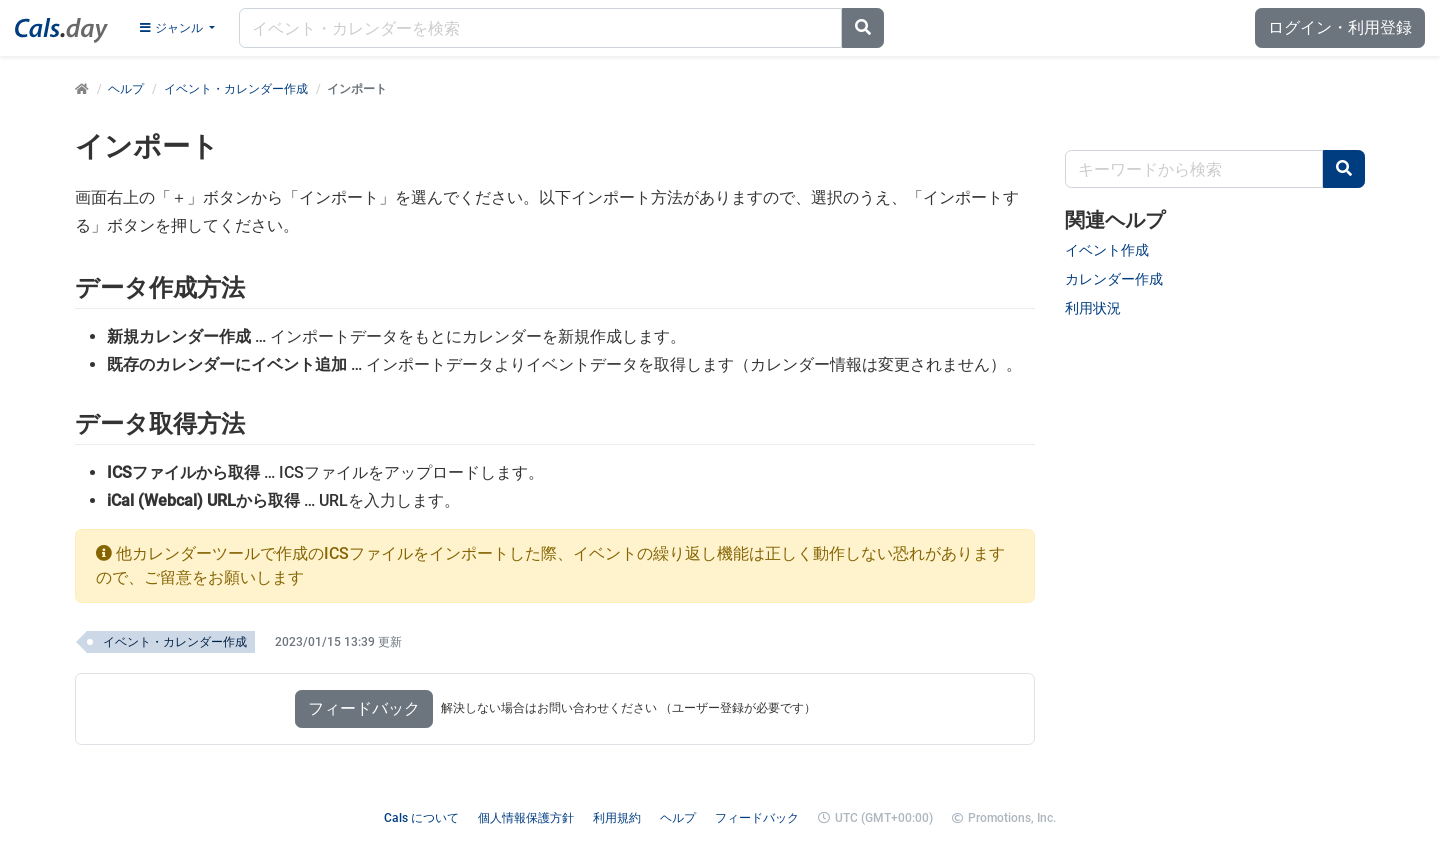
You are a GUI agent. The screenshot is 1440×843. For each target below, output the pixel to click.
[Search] (863, 28)
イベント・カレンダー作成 (236, 89)
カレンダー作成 (1114, 279)
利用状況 (1093, 308)
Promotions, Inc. (1012, 818)
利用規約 (617, 818)
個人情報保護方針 (526, 818)
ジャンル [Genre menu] (173, 28)
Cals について (421, 818)
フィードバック (364, 708)
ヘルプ (126, 89)
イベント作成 (1107, 250)
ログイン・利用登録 (1340, 27)
